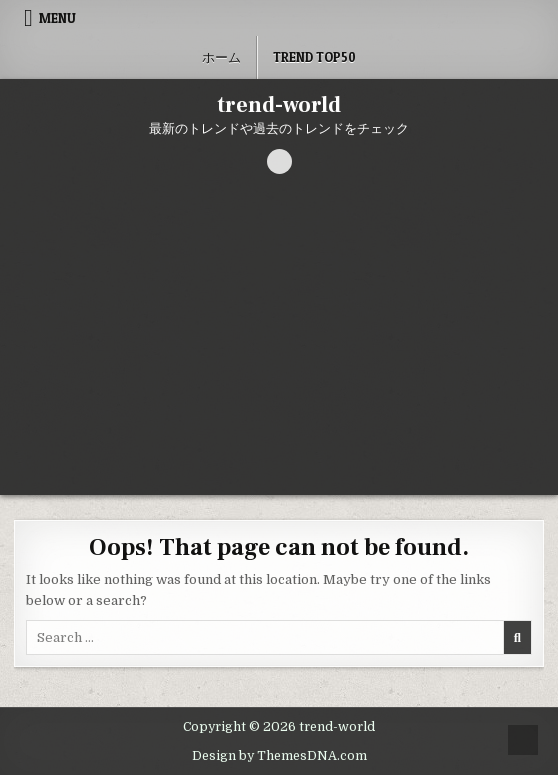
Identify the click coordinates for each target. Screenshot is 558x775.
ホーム (221, 57)
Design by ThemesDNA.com (279, 756)
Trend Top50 (314, 57)
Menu (57, 18)
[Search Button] (279, 161)
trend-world (279, 105)
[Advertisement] (279, 345)
